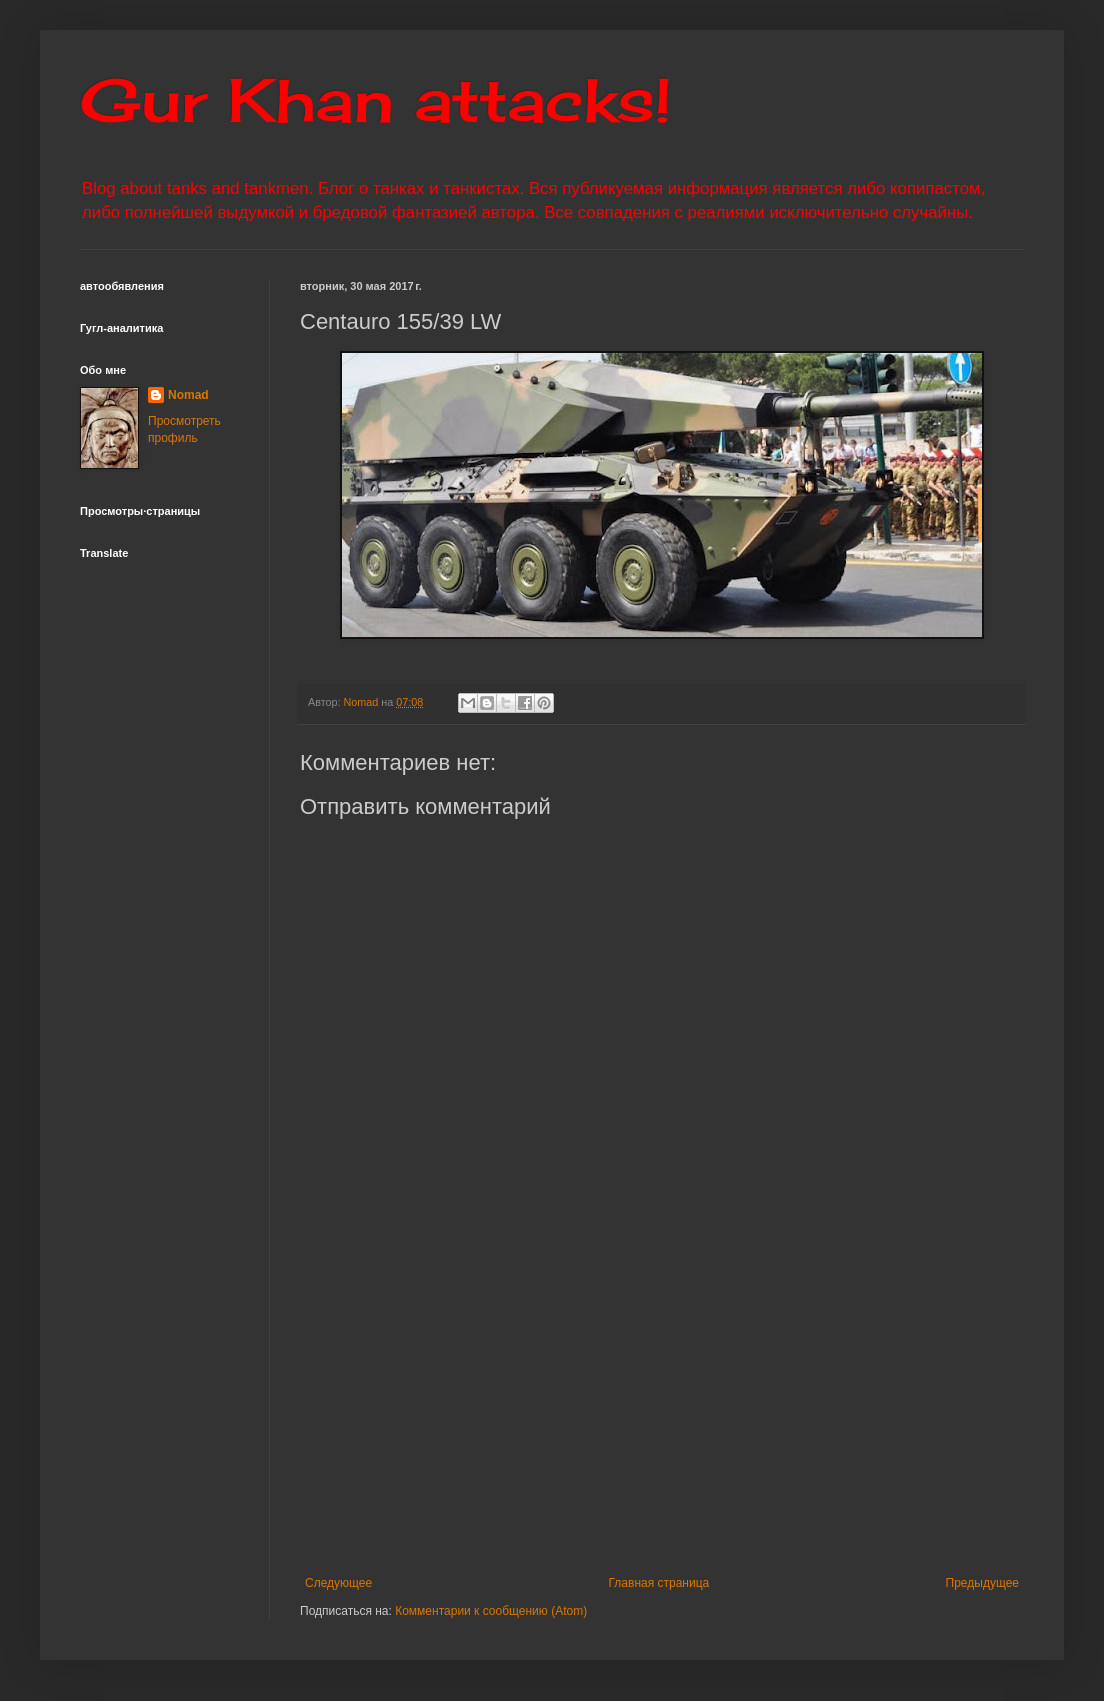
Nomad (188, 395)
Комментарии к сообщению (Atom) (491, 1611)
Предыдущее (982, 1583)
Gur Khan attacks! (375, 99)
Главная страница (659, 1583)
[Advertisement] (662, 1411)
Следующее (338, 1583)
